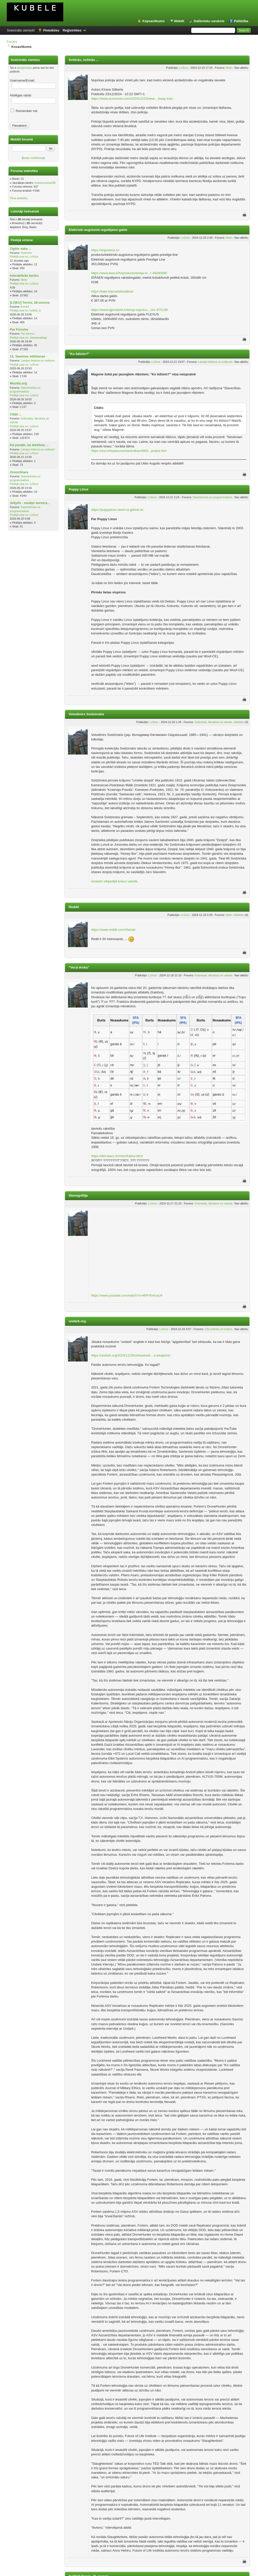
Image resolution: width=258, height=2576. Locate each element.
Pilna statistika (18, 198)
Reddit (74, 907)
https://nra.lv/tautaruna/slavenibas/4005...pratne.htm (129, 451)
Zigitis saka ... (20, 249)
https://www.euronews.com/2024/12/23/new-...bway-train (132, 98)
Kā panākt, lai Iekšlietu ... (29, 445)
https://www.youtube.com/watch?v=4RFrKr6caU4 (127, 1295)
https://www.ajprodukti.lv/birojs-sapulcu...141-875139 (129, 310)
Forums (12, 42)
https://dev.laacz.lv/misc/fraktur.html (117, 1156)
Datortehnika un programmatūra (212, 497)
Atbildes (239, 722)
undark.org (77, 1321)
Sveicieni (26, 252)
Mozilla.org (18, 383)
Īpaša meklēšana (33, 157)
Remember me (24, 111)
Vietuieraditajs (38, 337)
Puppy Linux (78, 489)
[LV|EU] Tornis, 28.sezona (30, 302)
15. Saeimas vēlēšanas (27, 356)
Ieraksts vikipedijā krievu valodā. (114, 881)
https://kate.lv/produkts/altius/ (112, 291)
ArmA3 (25, 306)
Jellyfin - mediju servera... (30, 503)
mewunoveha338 (45, 182)
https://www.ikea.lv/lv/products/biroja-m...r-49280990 (129, 273)
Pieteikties (51, 30)
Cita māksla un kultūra (219, 1329)
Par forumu (27, 333)
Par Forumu (19, 329)
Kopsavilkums (153, 21)
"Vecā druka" (79, 967)
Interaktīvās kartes (24, 275)
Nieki (24, 279)
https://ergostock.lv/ (105, 250)
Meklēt (179, 21)
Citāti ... (16, 414)
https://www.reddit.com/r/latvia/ (113, 930)
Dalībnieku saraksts (209, 21)
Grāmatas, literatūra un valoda (213, 722)
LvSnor (34, 256)
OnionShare (19, 472)
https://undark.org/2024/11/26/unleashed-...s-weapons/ (131, 1355)
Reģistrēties (72, 30)
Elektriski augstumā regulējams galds (98, 230)
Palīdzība (241, 21)
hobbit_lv (35, 310)
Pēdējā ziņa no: (19, 256)
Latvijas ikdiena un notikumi (38, 360)
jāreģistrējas (24, 67)
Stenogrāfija (78, 1195)
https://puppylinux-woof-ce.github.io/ (117, 510)
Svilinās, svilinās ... (84, 60)
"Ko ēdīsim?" (79, 354)
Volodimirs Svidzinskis (86, 714)
